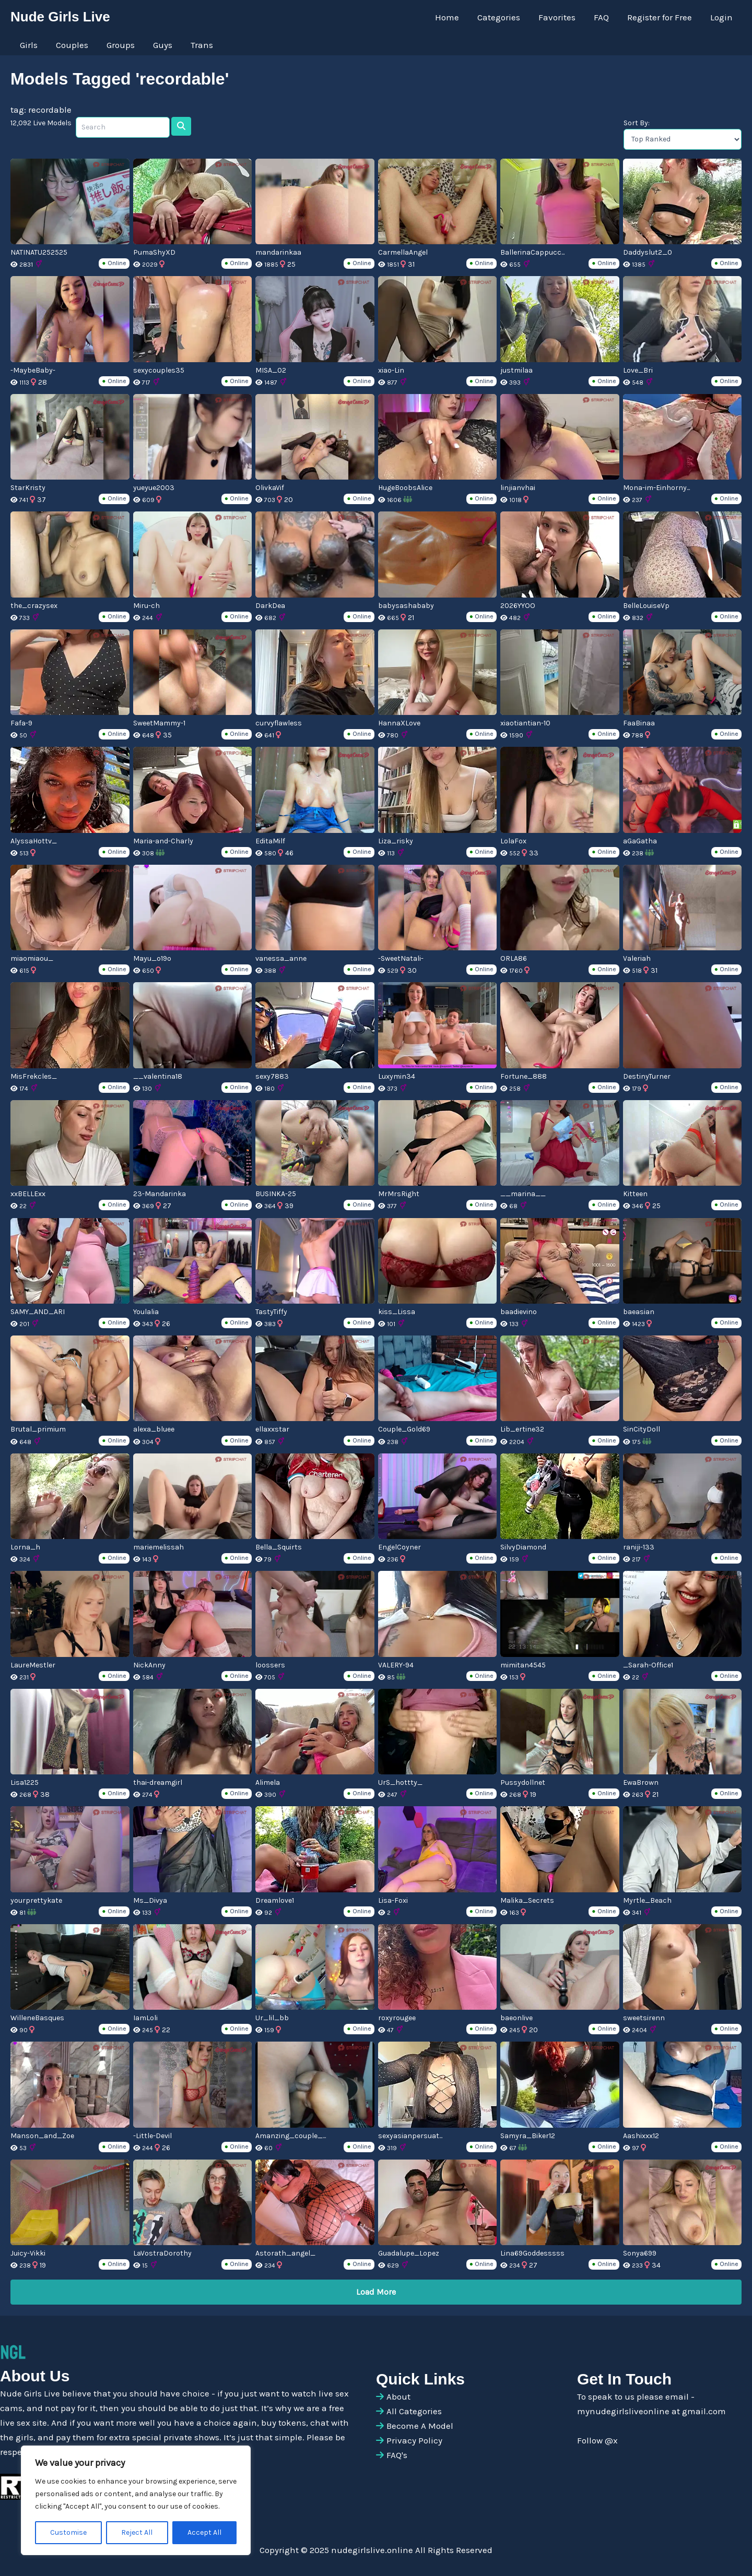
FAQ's (396, 2455)
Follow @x (597, 2440)
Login (721, 17)
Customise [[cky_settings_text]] (68, 2532)
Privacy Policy (414, 2440)
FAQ (602, 17)
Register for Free (660, 17)
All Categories (414, 2411)
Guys (160, 45)
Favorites (558, 17)
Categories (500, 17)
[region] (136, 2500)
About (398, 2396)
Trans (199, 45)
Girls (28, 45)
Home (450, 17)
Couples (71, 45)
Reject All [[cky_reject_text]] (136, 2532)
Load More (376, 2292)
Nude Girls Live (60, 17)
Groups (119, 45)
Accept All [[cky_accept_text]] (204, 2532)
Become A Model (419, 2425)
